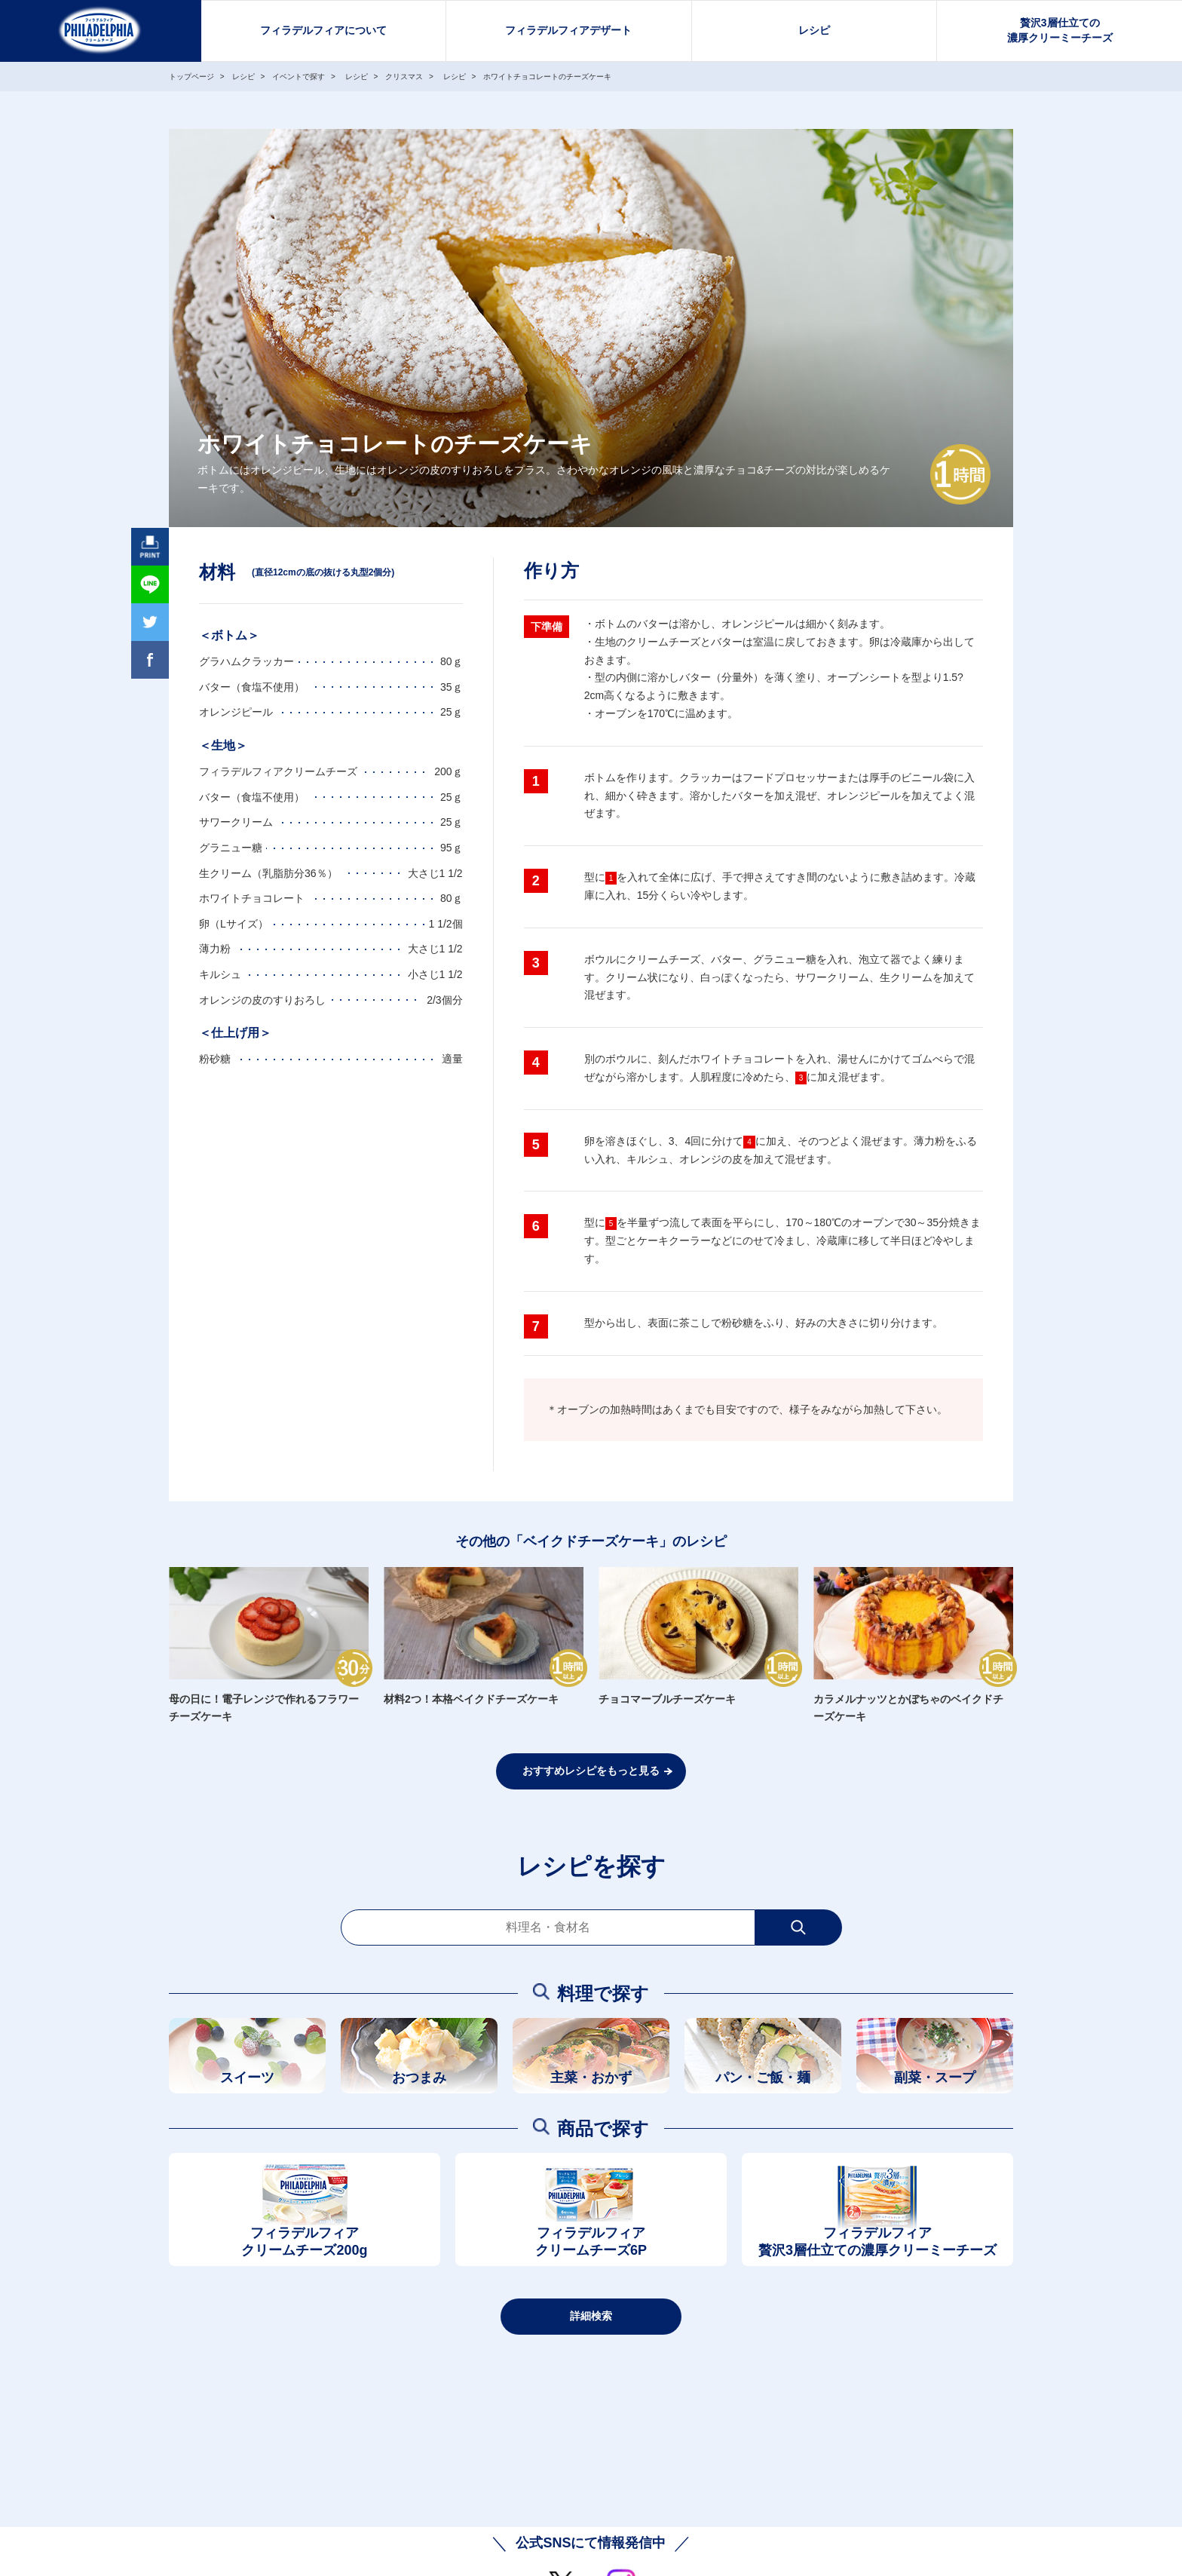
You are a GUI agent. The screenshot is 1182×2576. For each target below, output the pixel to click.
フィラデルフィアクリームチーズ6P (591, 2241)
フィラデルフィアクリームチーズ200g (304, 2241)
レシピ (814, 30)
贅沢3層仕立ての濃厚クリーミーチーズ (1060, 30)
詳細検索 (591, 2316)
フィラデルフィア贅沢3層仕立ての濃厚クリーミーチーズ (877, 2241)
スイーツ (247, 2077)
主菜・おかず (591, 2077)
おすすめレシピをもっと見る (591, 1771)
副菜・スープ (934, 2077)
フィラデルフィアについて (323, 30)
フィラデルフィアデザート (568, 30)
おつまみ (419, 2077)
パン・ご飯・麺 (762, 2077)
